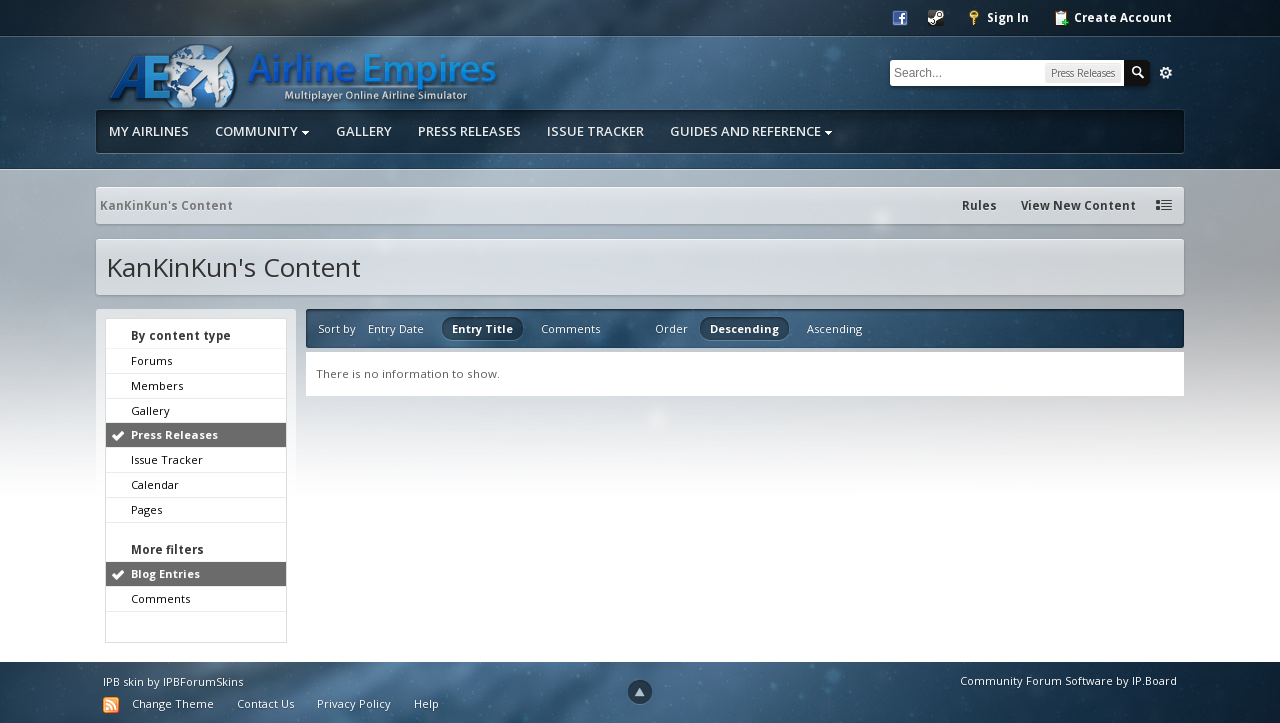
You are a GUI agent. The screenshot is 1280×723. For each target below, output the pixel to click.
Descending (744, 328)
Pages (146, 509)
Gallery (364, 131)
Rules (979, 205)
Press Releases (469, 131)
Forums (151, 360)
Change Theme (173, 703)
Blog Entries (165, 573)
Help (426, 703)
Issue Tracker (595, 131)
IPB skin (123, 681)
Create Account (1112, 18)
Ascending (834, 328)
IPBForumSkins (203, 681)
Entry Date (396, 328)
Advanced (1166, 73)
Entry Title (482, 328)
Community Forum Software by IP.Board (1068, 680)
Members (157, 385)
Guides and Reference (751, 131)
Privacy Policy (354, 703)
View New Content (1078, 205)
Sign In (997, 18)
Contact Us (265, 703)
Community (262, 131)
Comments (160, 598)
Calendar (155, 484)
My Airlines (149, 131)
